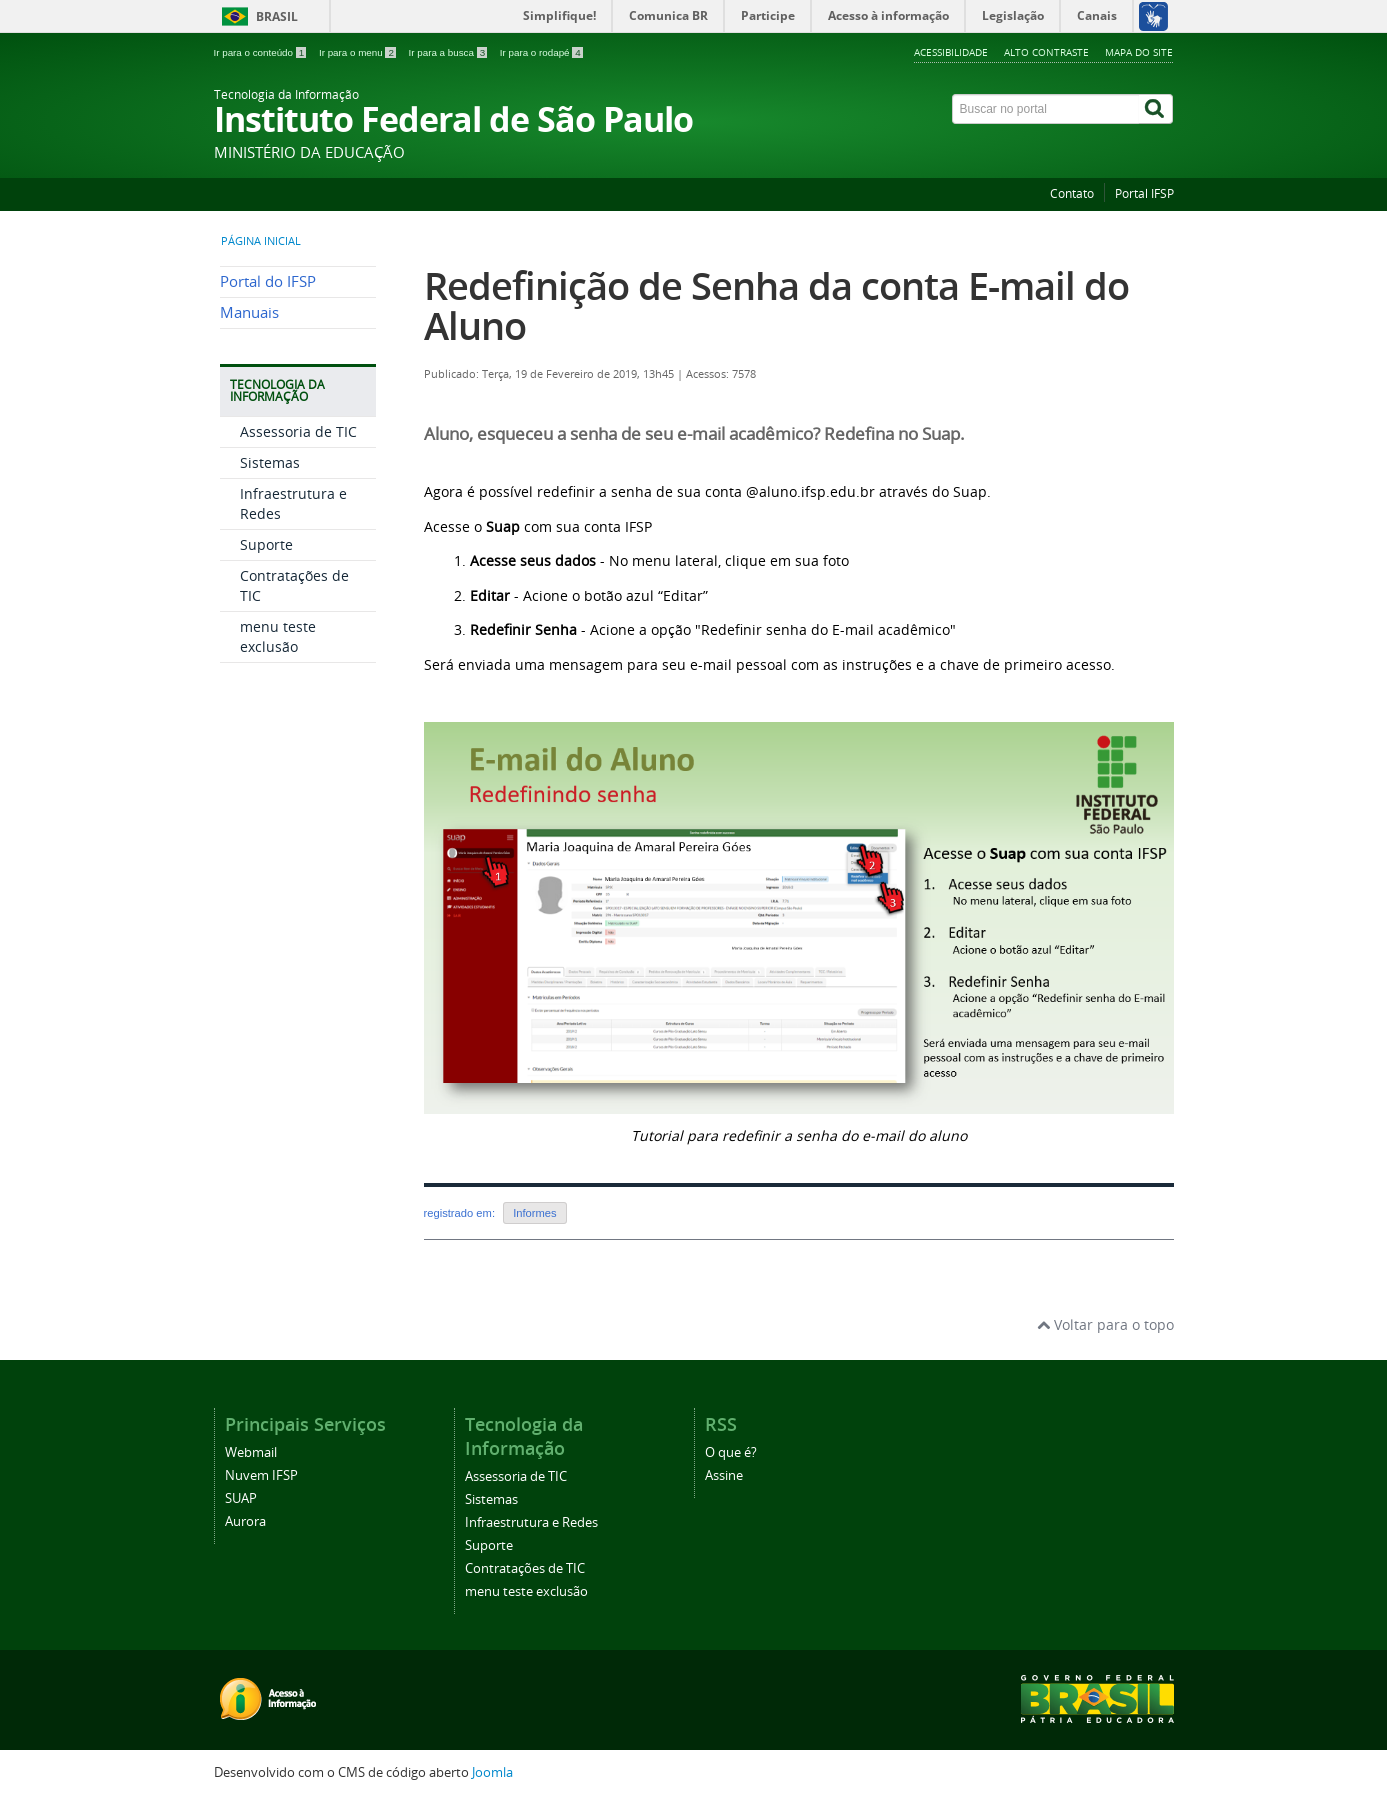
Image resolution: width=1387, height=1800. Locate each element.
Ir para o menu (359, 52)
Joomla (492, 1772)
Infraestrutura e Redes (531, 1522)
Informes (535, 1213)
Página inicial (261, 241)
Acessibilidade (951, 52)
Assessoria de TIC (298, 431)
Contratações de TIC (525, 1568)
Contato (1072, 193)
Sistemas (270, 462)
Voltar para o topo (1105, 1324)
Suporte (266, 544)
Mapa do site (1139, 52)
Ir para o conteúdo (261, 52)
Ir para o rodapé (541, 52)
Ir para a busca (449, 52)
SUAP (241, 1498)
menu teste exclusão (278, 636)
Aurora (245, 1521)
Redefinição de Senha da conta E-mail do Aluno (776, 305)
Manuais (249, 312)
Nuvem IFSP (261, 1475)
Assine (724, 1475)
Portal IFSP (1144, 193)
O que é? (731, 1452)
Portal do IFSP (268, 281)
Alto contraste (1046, 52)
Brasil (277, 16)
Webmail (251, 1452)
